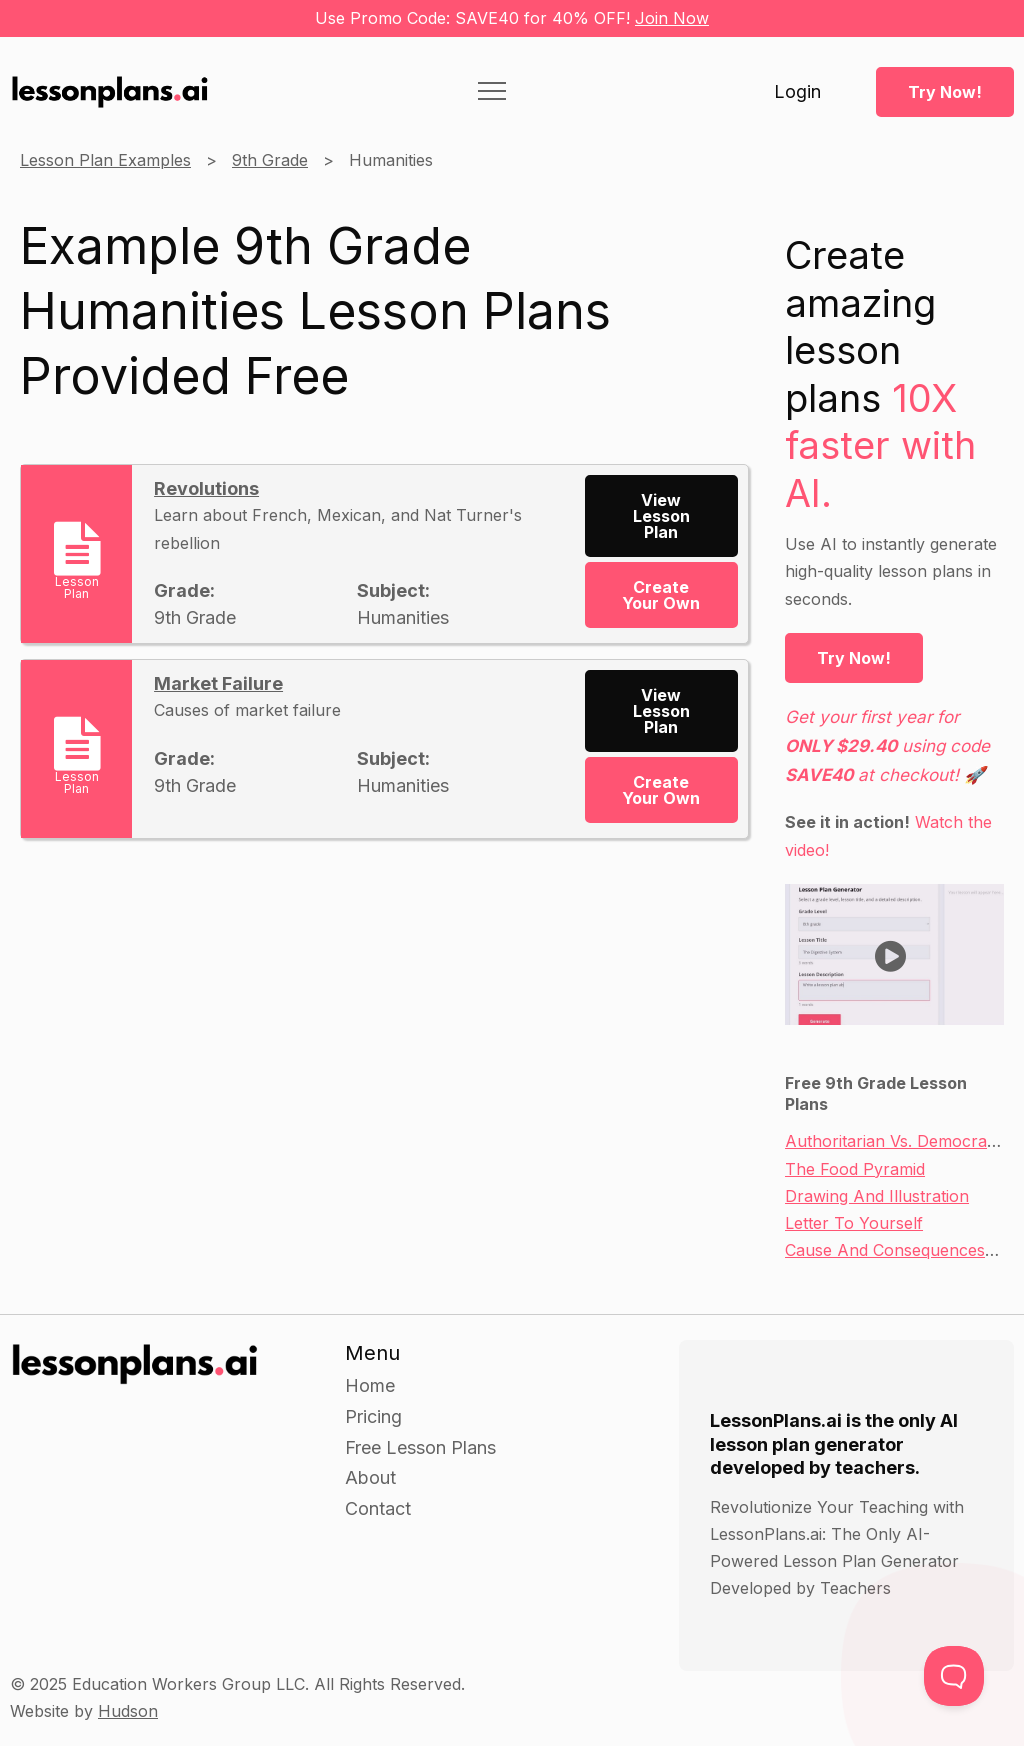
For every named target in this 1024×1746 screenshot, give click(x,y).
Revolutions (206, 488)
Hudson (128, 1711)
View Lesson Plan (661, 516)
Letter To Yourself (854, 1223)
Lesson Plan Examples (105, 160)
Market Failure (218, 683)
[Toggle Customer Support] (954, 1676)
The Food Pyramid (855, 1169)
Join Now (672, 18)
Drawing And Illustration (877, 1196)
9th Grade (270, 160)
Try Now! (945, 92)
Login (797, 92)
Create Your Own (661, 595)
